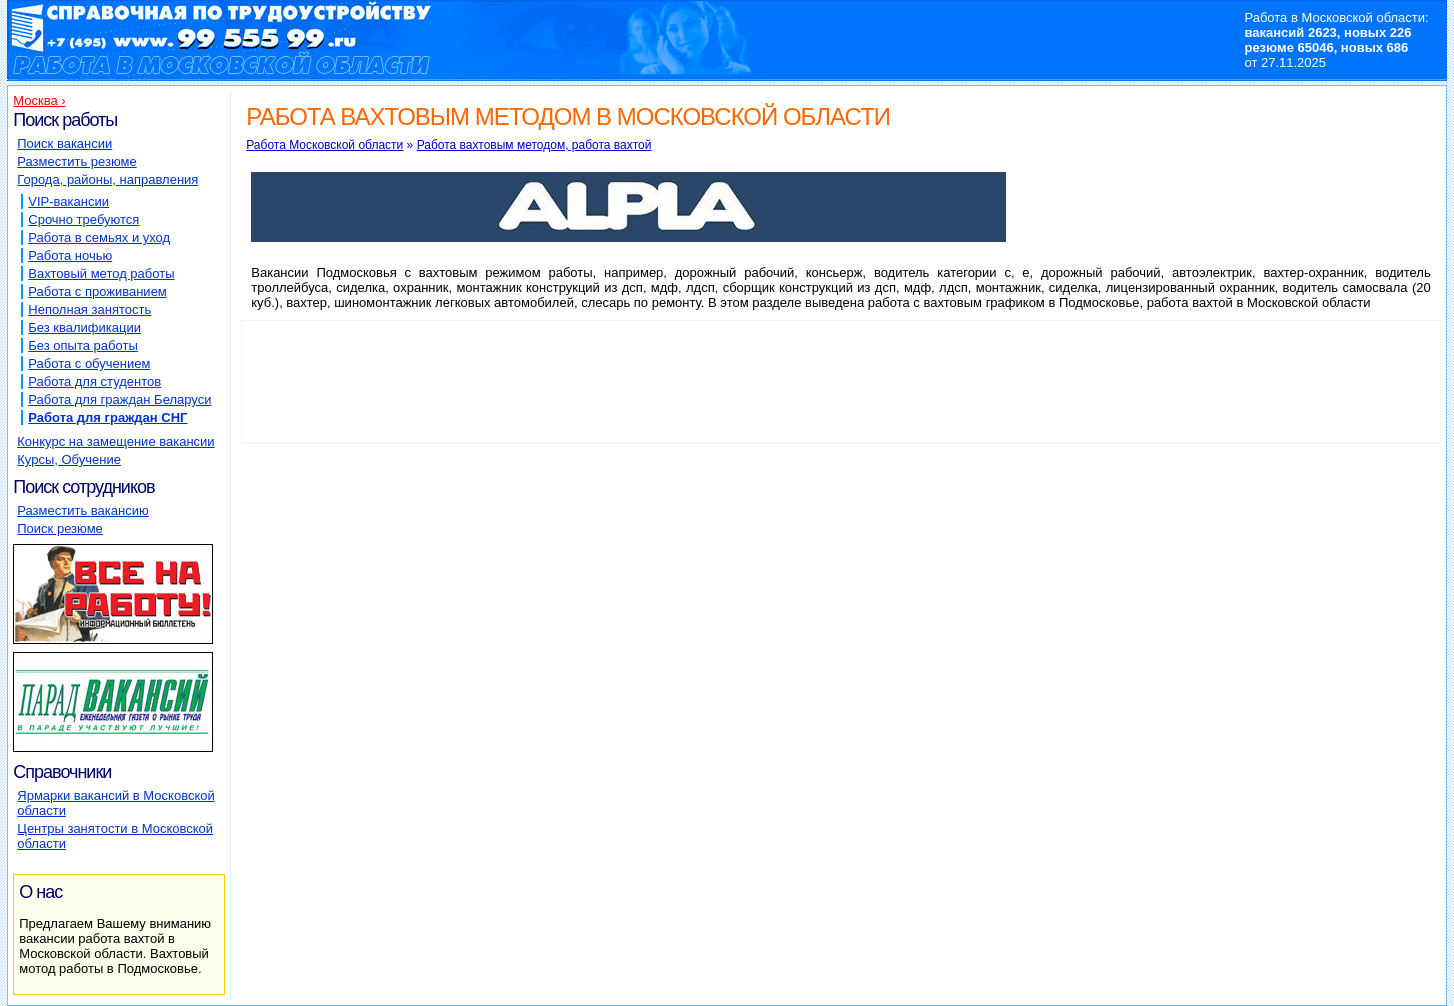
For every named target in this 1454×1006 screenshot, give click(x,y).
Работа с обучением (89, 363)
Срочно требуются (83, 219)
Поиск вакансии (64, 143)
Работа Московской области (324, 145)
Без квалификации (84, 327)
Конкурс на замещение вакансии (115, 441)
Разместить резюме (76, 161)
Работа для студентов (94, 381)
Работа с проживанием (97, 291)
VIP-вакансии (68, 201)
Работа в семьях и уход (99, 237)
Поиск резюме (60, 528)
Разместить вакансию (82, 510)
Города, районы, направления (107, 179)
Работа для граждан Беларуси (119, 399)
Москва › (39, 100)
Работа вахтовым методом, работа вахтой (534, 145)
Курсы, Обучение (69, 459)
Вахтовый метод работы (101, 273)
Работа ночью (70, 255)
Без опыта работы (82, 345)
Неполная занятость (89, 309)
